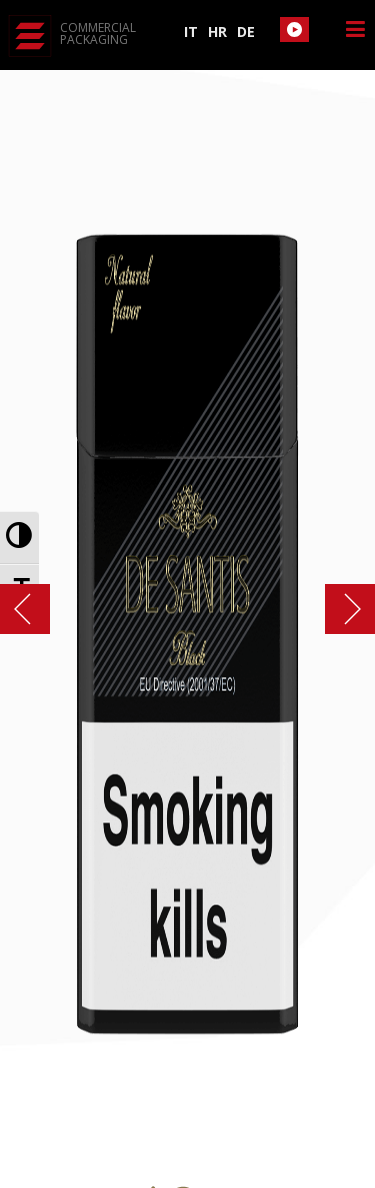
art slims (35, 609)
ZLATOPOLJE (340, 609)
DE (246, 31)
